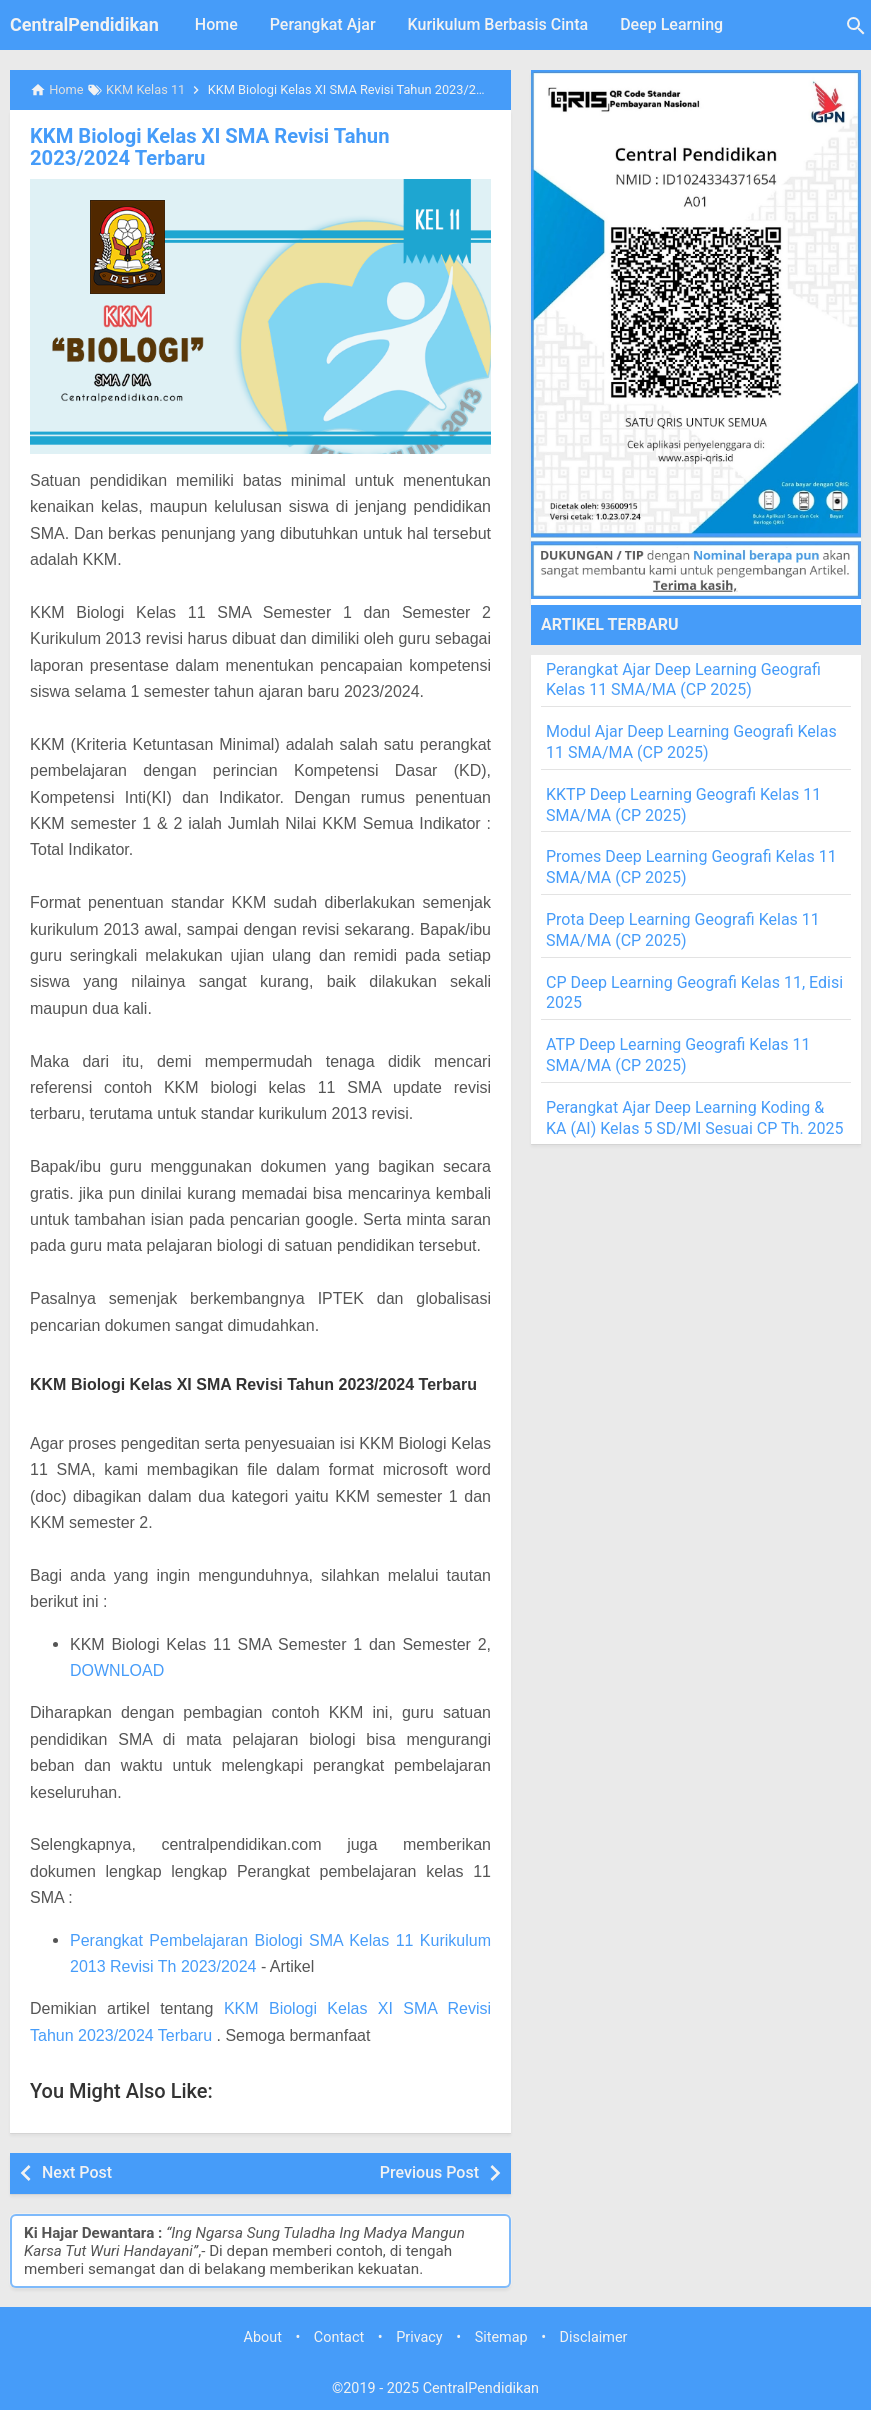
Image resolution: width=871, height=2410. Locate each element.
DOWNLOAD (117, 1670)
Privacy (419, 2336)
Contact (339, 2336)
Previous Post (429, 2172)
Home (216, 24)
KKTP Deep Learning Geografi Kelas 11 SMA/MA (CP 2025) (683, 805)
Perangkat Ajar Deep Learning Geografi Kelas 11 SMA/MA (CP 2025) (683, 680)
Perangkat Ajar (323, 24)
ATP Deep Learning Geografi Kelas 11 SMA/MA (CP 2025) (678, 1055)
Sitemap (501, 2336)
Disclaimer (594, 2336)
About (263, 2336)
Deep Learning (671, 24)
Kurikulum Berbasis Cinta (498, 24)
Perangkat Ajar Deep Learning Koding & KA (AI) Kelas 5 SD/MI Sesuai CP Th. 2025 (695, 1118)
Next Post (77, 2172)
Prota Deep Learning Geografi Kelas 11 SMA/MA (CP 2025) (683, 930)
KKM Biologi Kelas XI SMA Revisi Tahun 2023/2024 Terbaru (260, 147)
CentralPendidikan (84, 24)
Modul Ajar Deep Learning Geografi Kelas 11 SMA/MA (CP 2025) (691, 742)
